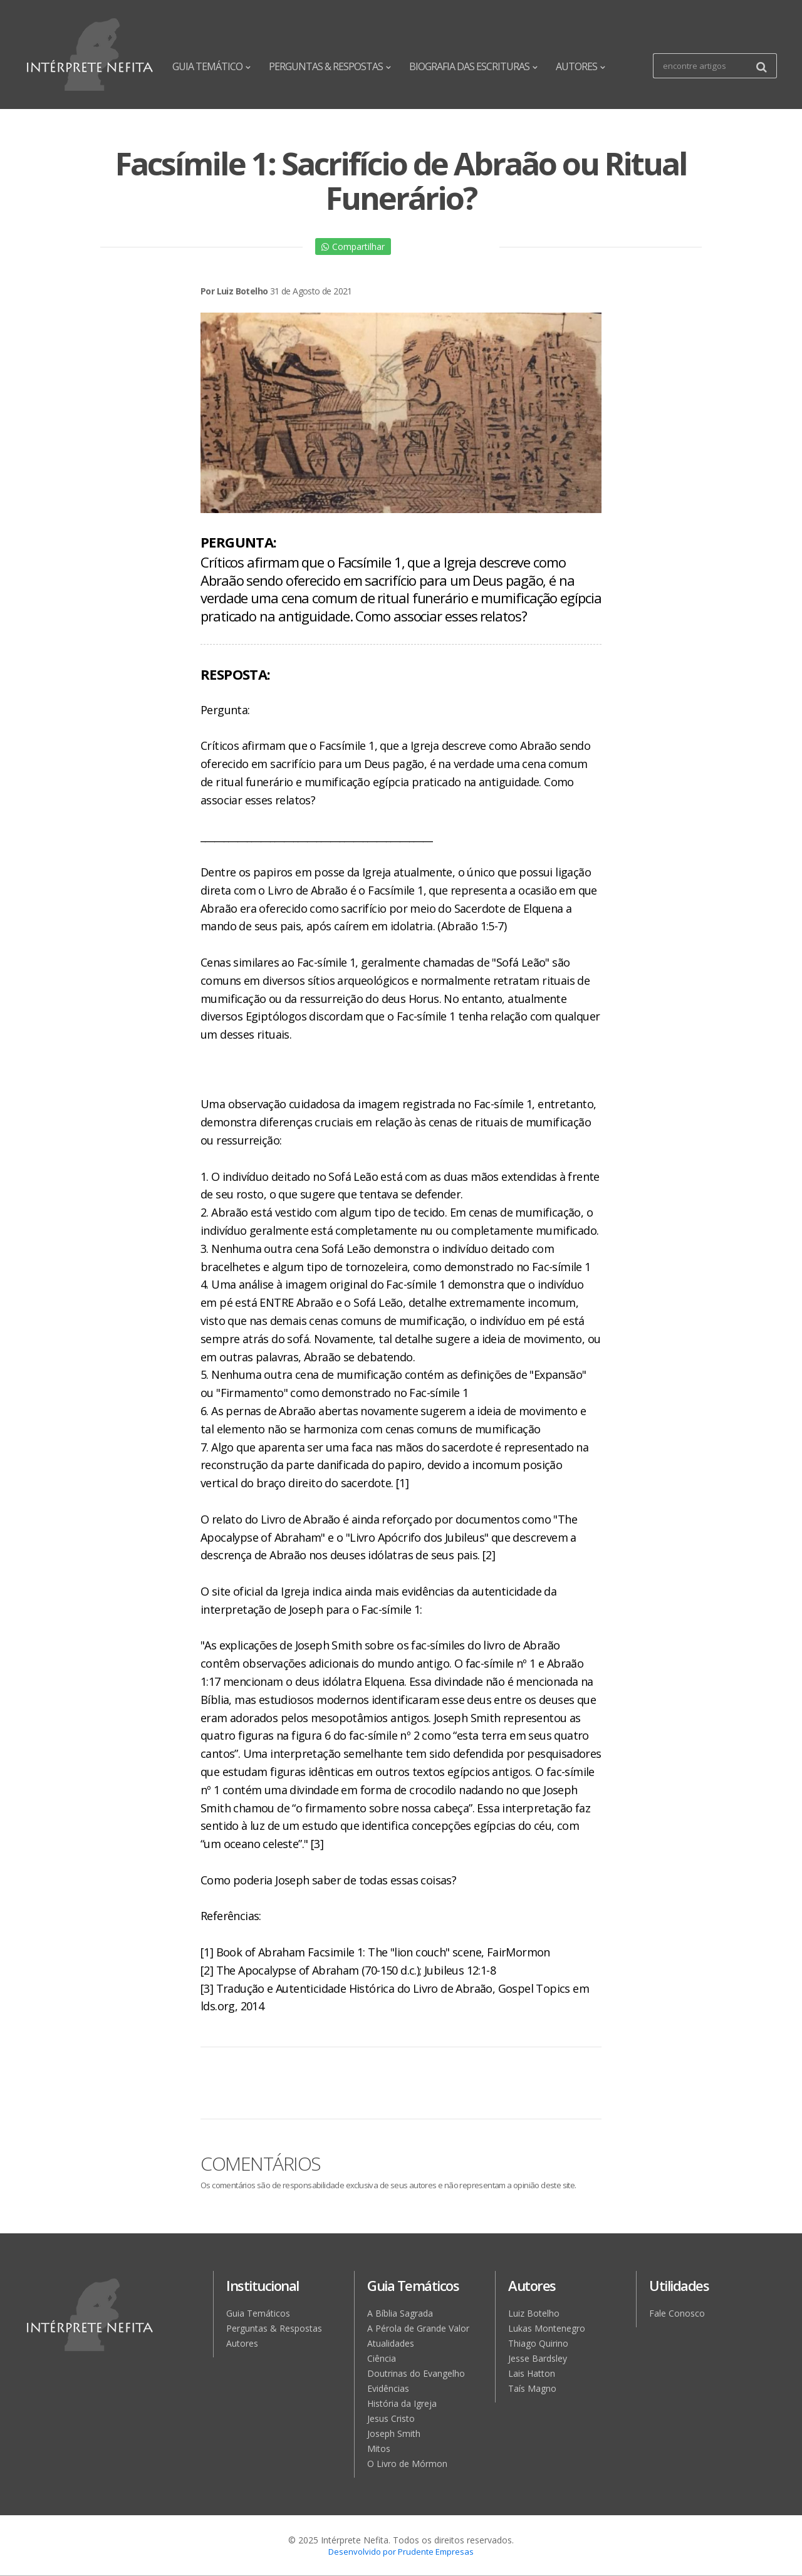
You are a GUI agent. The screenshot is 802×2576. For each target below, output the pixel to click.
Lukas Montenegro (546, 2328)
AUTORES (580, 66)
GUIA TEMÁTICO (211, 66)
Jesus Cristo (391, 2418)
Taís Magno (532, 2388)
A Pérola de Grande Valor (418, 2328)
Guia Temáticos (258, 2313)
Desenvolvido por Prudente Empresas (401, 2551)
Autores (242, 2343)
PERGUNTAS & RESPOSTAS (329, 66)
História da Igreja (402, 2403)
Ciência (381, 2358)
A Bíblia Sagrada (400, 2313)
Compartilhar (353, 246)
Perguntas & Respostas (274, 2328)
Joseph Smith (393, 2433)
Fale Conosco (677, 2313)
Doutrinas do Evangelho (416, 2373)
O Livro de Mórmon (407, 2464)
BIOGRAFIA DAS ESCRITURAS (473, 66)
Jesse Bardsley (537, 2358)
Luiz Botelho (534, 2313)
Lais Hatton (531, 2373)
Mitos (378, 2448)
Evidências (388, 2388)
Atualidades (390, 2343)
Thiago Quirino (538, 2343)
